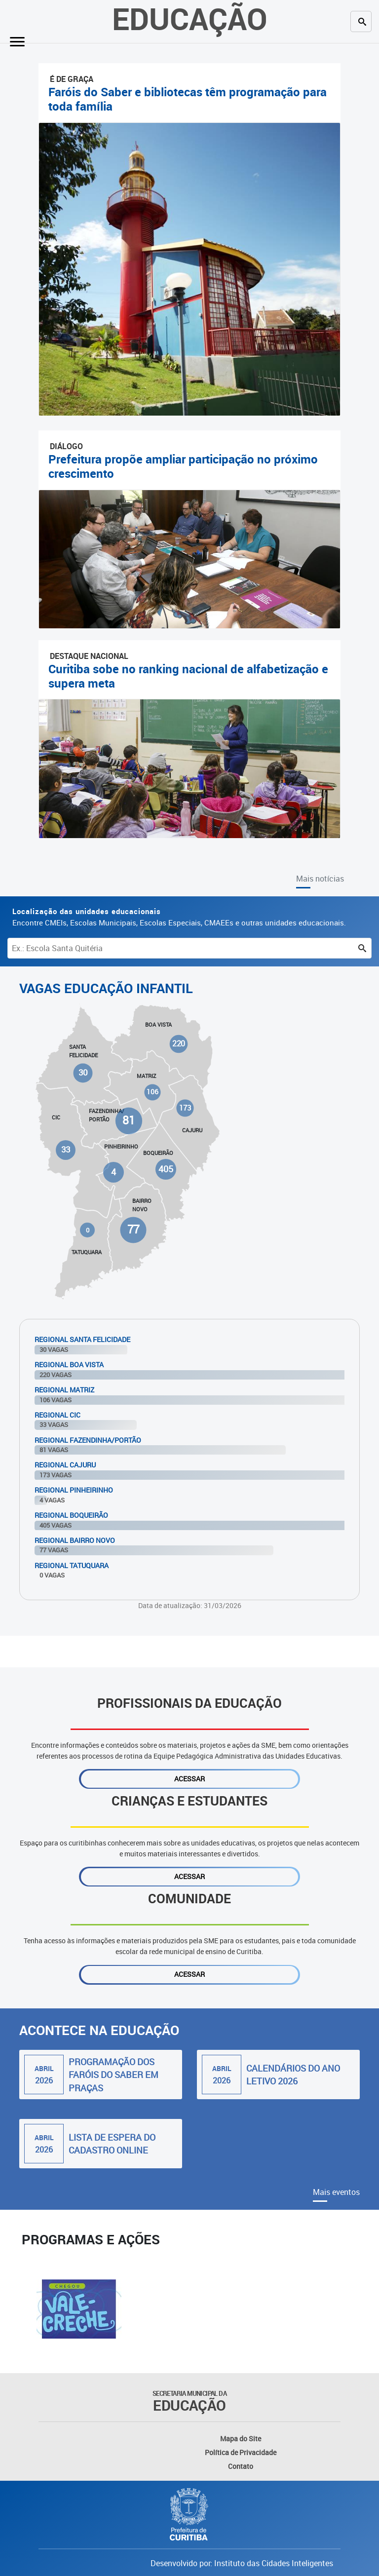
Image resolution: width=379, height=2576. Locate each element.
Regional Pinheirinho (74, 1490)
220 (178, 1043)
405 (165, 1168)
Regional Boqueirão (71, 1515)
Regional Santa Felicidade (82, 1339)
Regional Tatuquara (72, 1565)
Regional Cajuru (65, 1464)
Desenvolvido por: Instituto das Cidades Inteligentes (242, 2563)
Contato (240, 2466)
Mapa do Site (240, 2438)
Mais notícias (320, 878)
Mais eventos (336, 2192)
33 (66, 1149)
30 (82, 1072)
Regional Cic (57, 1415)
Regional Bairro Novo (75, 1540)
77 (133, 1229)
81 (128, 1121)
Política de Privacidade (240, 2452)
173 (185, 1108)
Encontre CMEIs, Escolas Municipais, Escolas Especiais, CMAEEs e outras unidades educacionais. (179, 916)
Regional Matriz (64, 1389)
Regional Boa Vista (69, 1364)
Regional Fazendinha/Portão (88, 1440)
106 (152, 1092)
